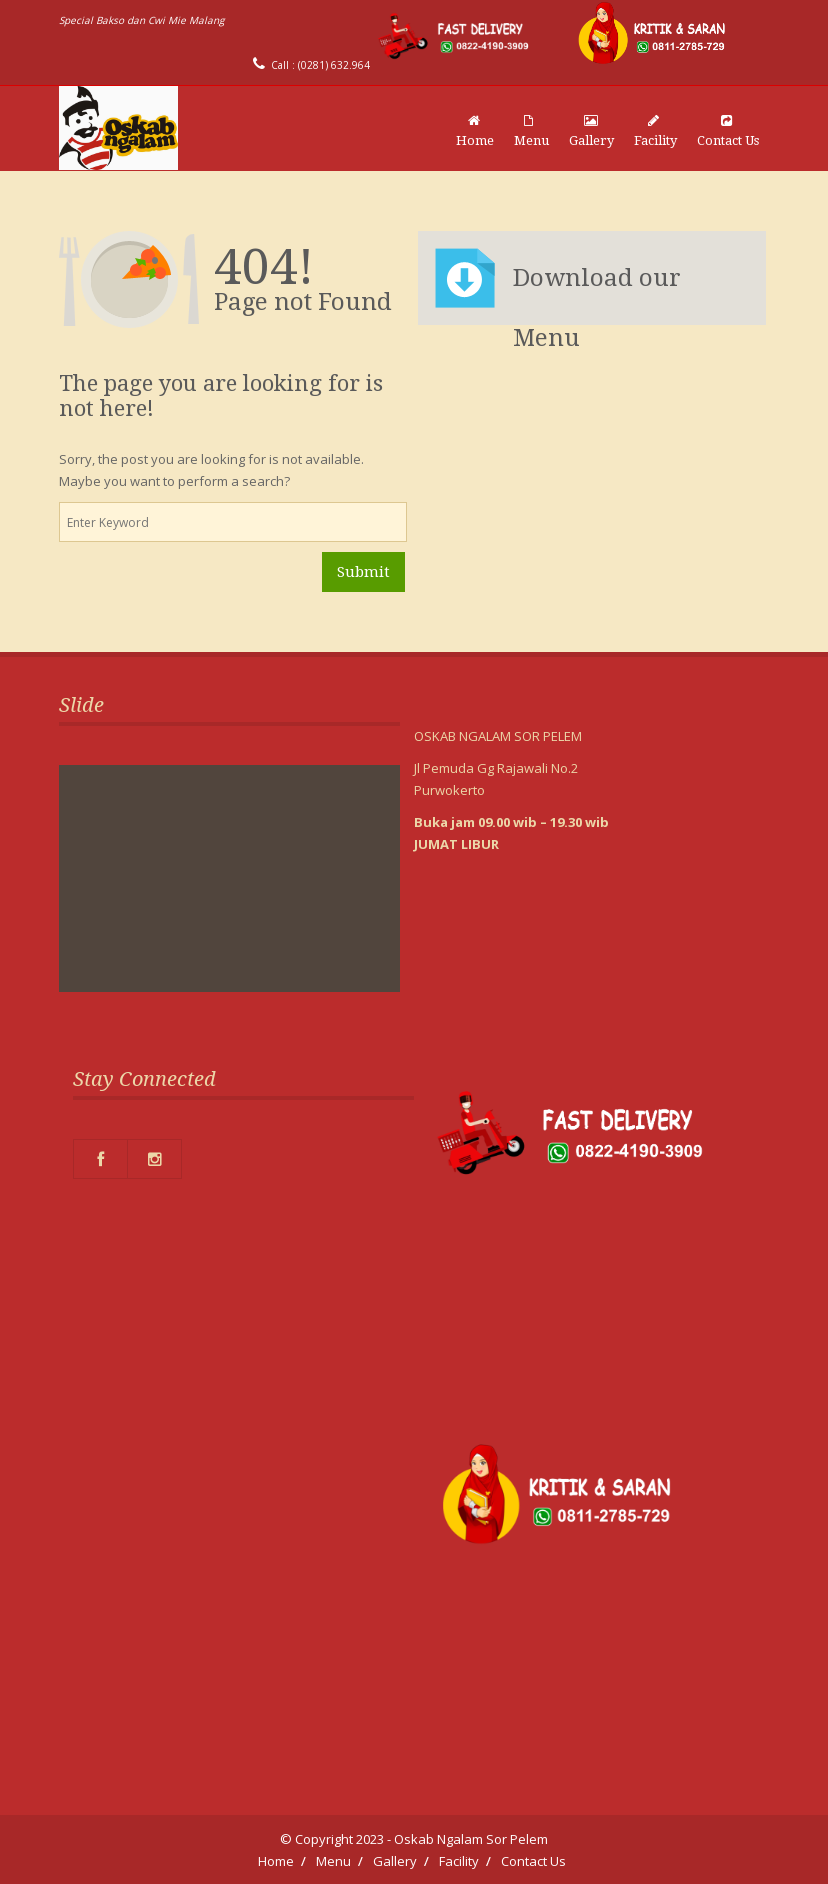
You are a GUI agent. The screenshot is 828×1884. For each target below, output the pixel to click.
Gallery (591, 131)
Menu (531, 131)
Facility (655, 131)
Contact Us (728, 131)
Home (475, 131)
